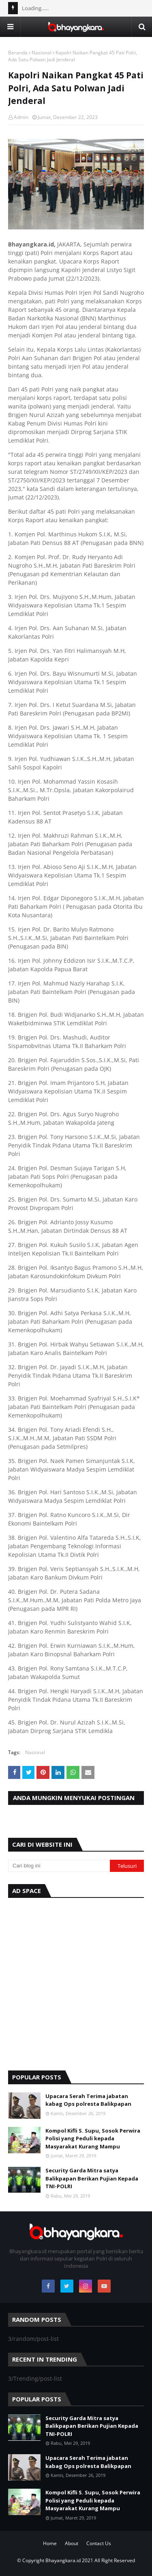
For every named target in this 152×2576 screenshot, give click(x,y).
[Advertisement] (76, 1982)
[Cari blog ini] (59, 1866)
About (71, 2543)
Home (50, 2543)
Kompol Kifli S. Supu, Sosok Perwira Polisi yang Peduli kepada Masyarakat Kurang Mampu (92, 2138)
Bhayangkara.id (63, 2560)
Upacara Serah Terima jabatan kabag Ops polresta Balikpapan (88, 2100)
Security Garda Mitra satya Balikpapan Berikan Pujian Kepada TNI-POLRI (91, 2178)
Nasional (41, 52)
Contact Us (98, 2543)
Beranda (18, 52)
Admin (21, 117)
